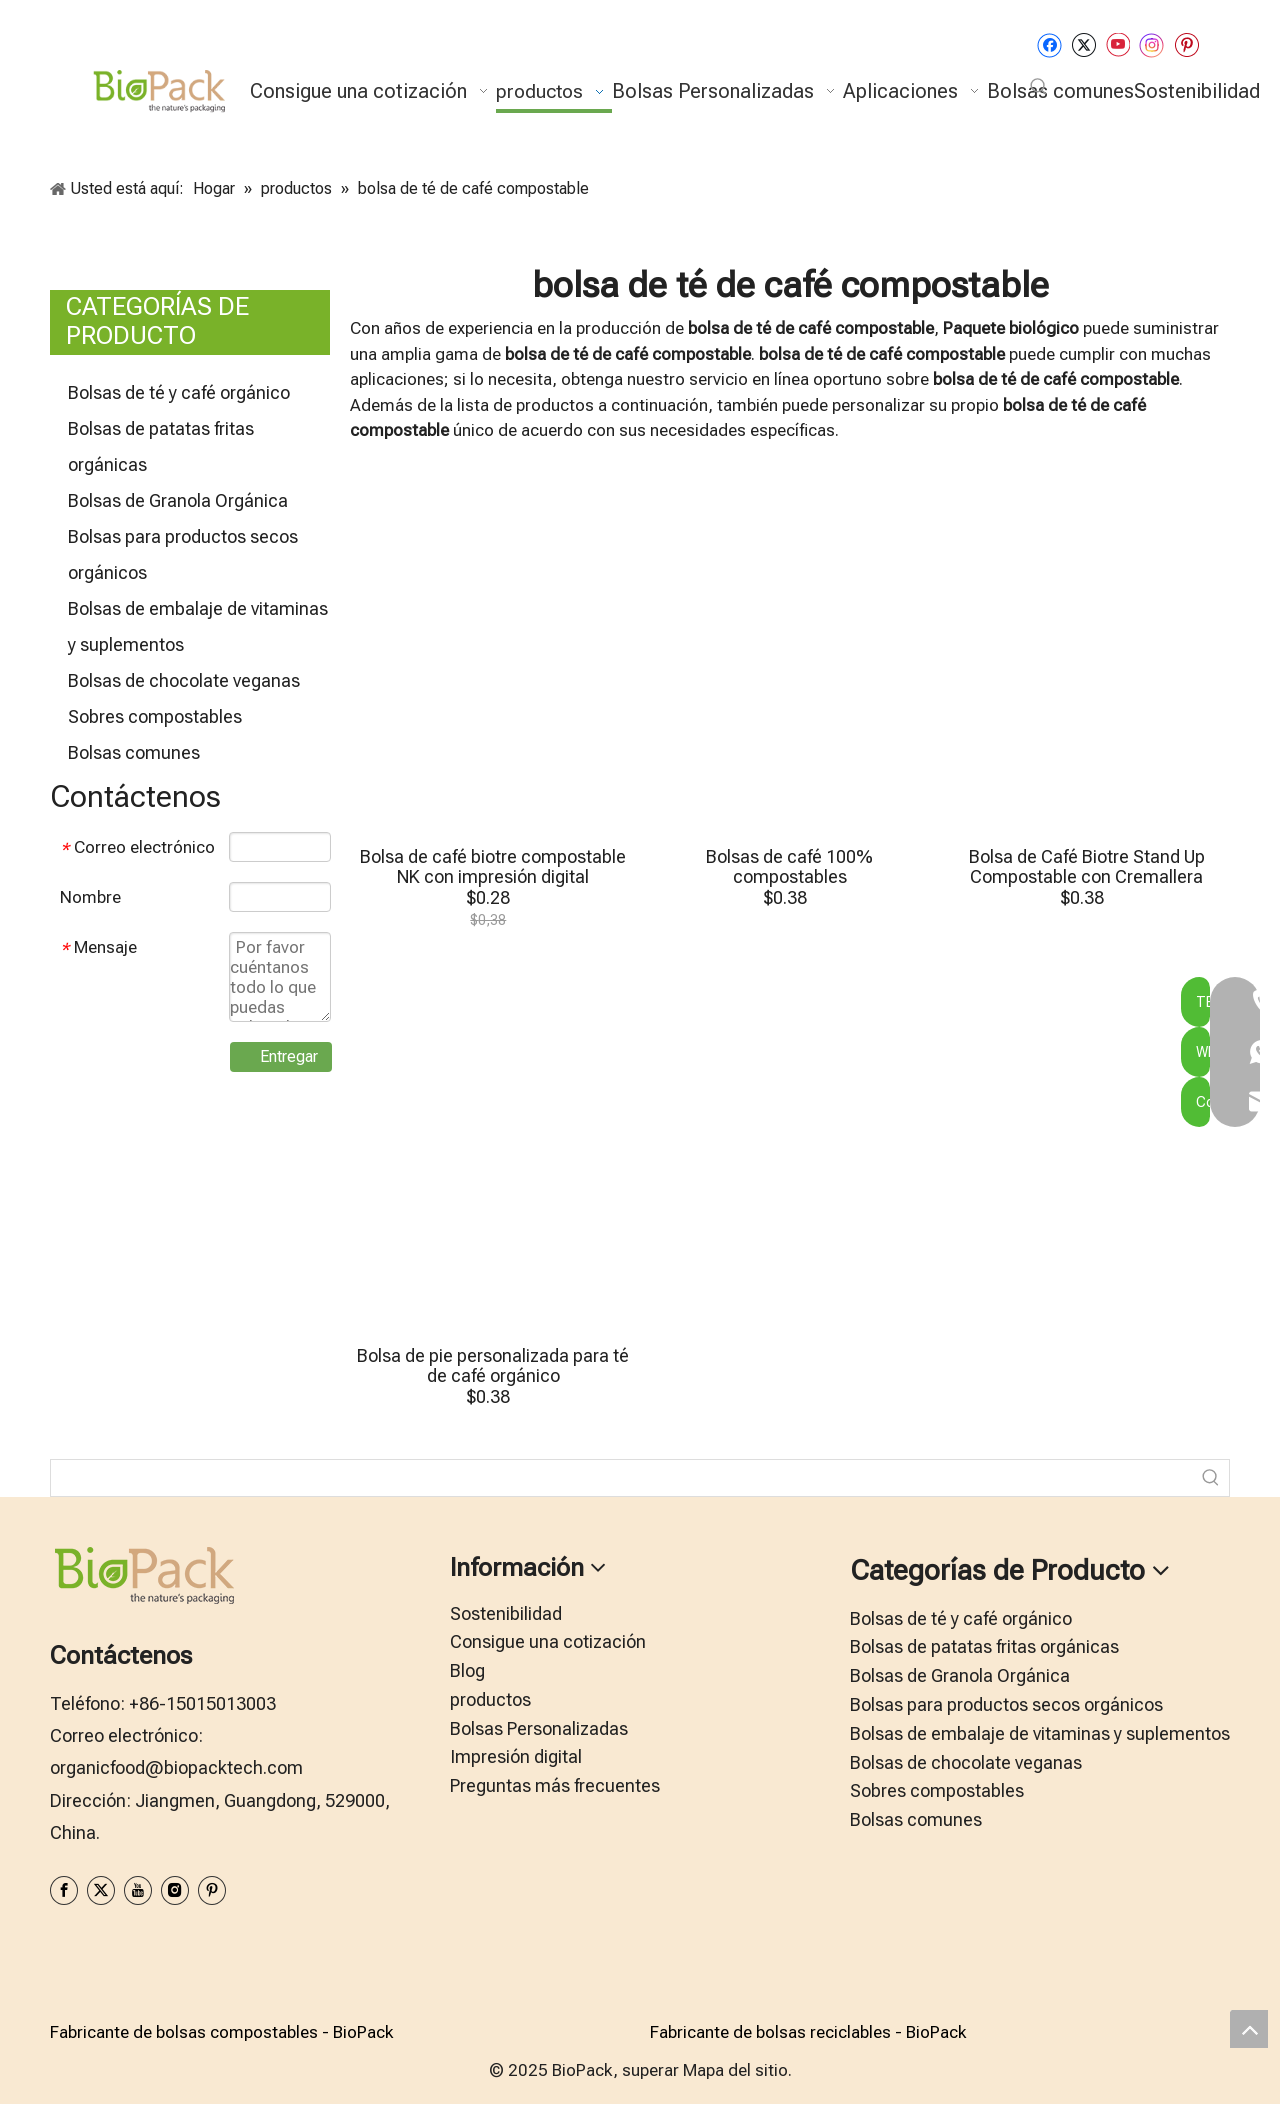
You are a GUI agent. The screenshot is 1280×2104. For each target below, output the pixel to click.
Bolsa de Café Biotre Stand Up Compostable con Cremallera (1087, 867)
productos (490, 1699)
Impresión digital (516, 1756)
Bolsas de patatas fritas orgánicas (984, 1646)
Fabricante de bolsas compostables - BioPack (221, 2032)
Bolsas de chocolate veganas (184, 680)
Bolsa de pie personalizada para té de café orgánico (493, 1366)
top (1249, 2029)
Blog (467, 1670)
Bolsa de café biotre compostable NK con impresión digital (493, 867)
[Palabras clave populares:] (1039, 87)
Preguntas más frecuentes (555, 1785)
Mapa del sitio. (737, 2070)
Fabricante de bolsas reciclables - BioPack (808, 2032)
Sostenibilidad (506, 1613)
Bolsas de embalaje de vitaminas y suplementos (1040, 1733)
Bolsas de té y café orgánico (179, 392)
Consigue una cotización (548, 1641)
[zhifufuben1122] (66, 1942)
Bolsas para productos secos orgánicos (1006, 1704)
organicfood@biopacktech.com (176, 1767)
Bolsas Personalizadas (539, 1728)
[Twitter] (1083, 44)
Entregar (289, 1056)
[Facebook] (1049, 44)
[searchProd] (622, 1478)
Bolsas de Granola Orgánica (178, 500)
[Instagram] (1152, 44)
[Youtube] (1117, 44)
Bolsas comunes (134, 752)
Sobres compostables (155, 716)
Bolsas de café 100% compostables (789, 867)
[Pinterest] (1186, 44)
